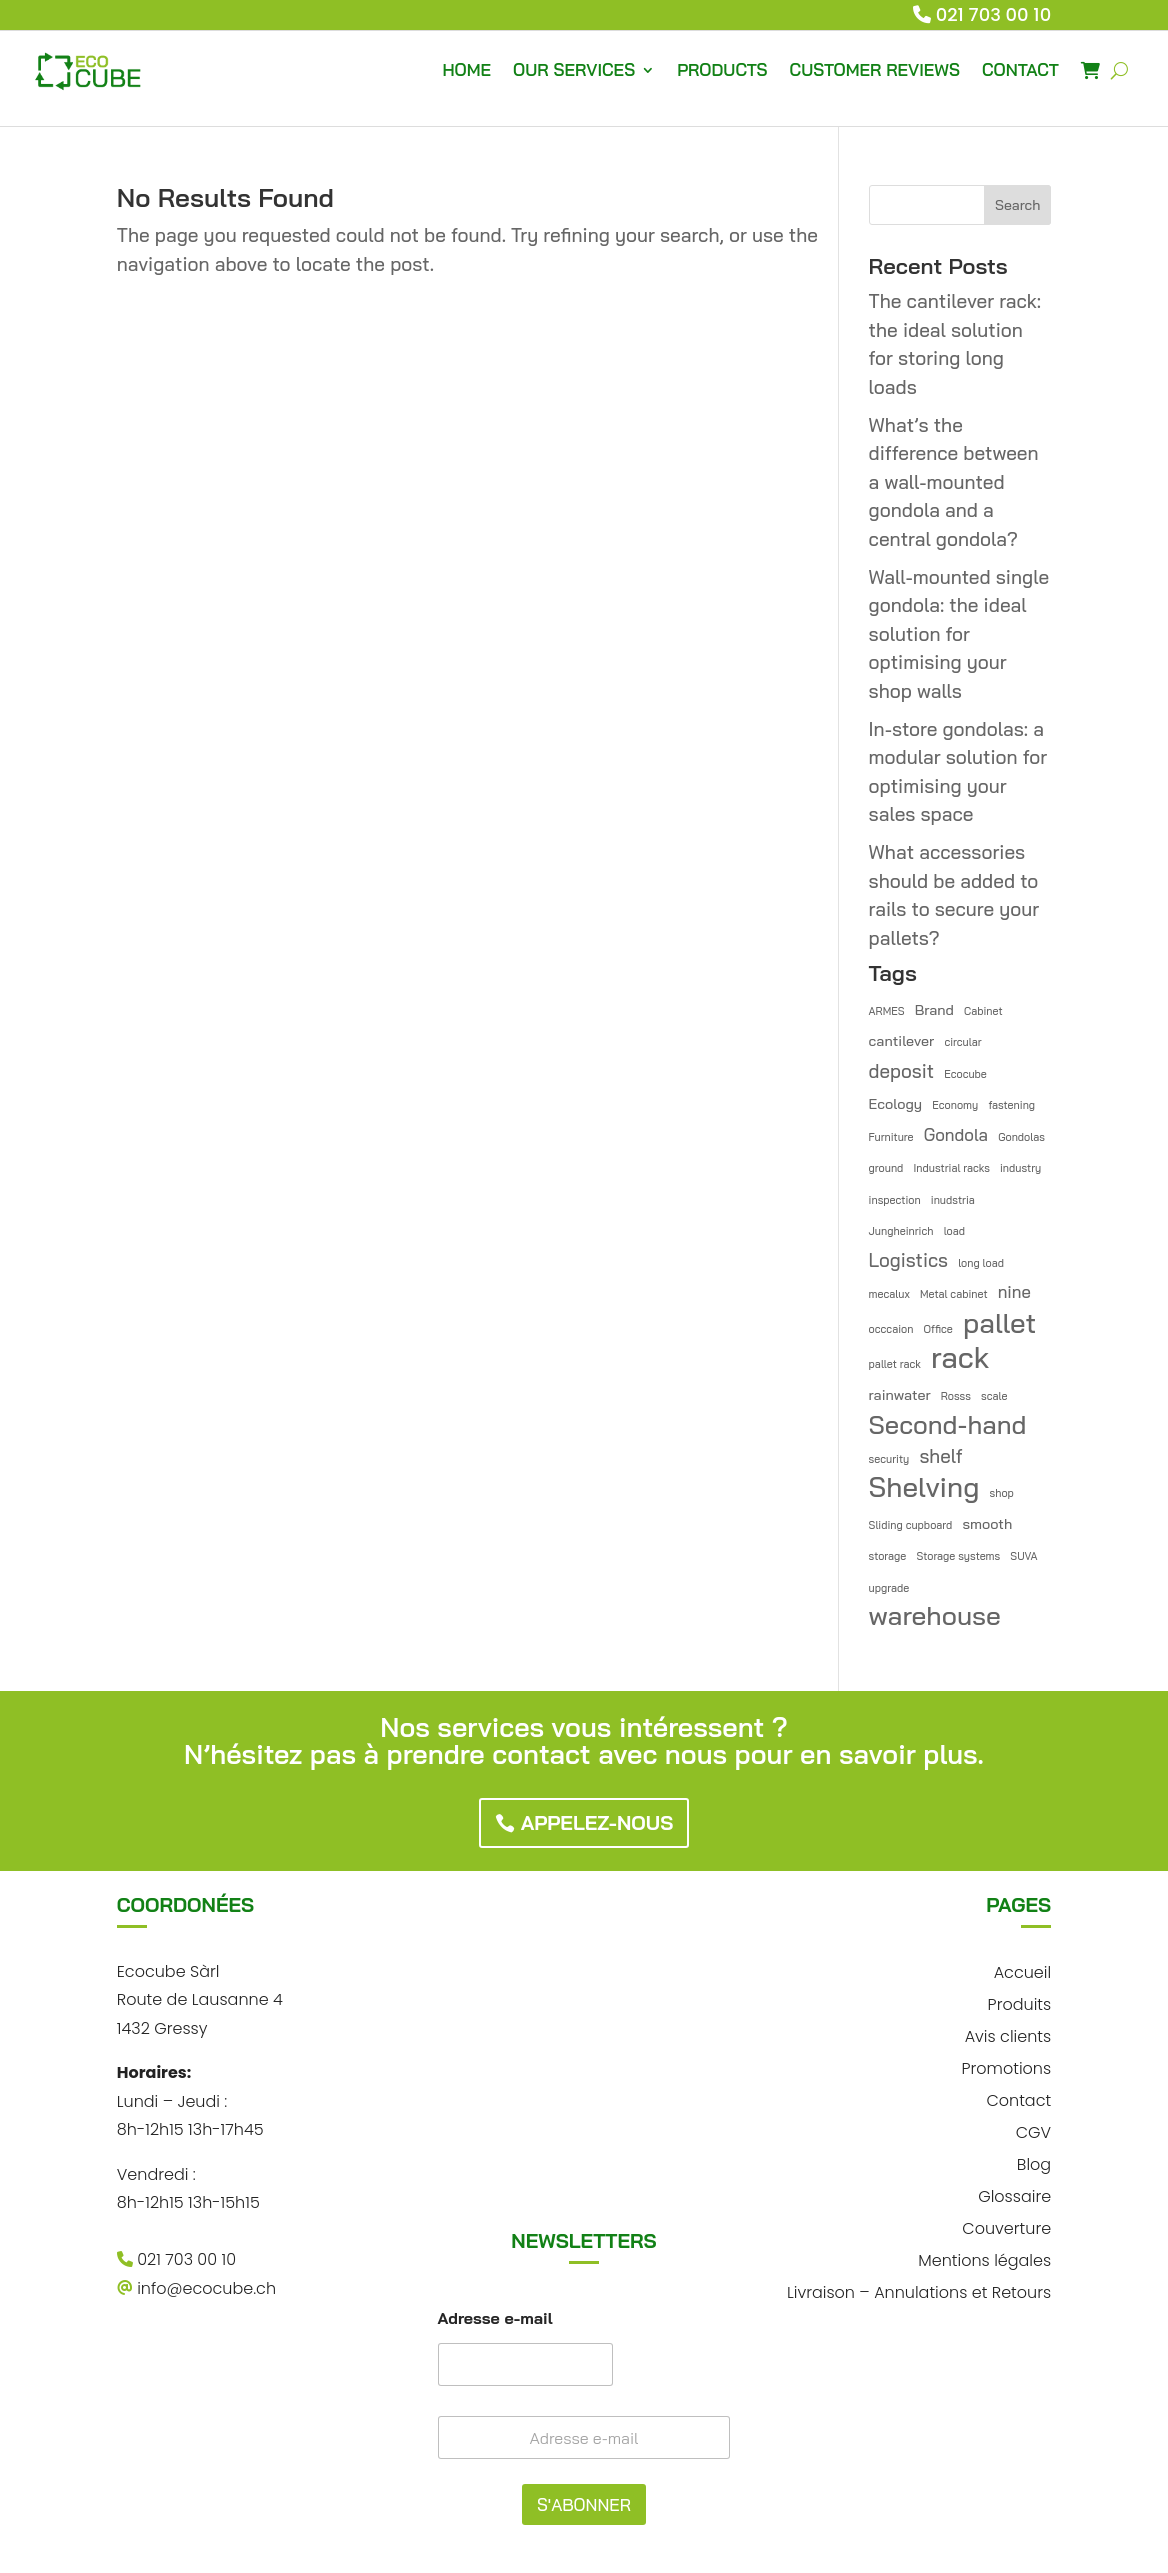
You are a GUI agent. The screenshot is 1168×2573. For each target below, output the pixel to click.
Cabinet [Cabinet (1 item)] (983, 1011)
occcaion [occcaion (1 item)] (891, 1329)
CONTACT (1020, 69)
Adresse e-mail (495, 2318)
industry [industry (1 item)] (1020, 1168)
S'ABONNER (584, 2504)
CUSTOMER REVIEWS (875, 69)
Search (1017, 205)
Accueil (1022, 1970)
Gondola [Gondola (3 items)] (956, 1134)
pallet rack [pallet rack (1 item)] (895, 1364)
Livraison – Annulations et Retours (919, 2290)
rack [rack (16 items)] (960, 1357)
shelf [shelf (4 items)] (940, 1456)
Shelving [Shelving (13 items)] (924, 1487)
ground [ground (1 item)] (886, 1168)
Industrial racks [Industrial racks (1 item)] (951, 1168)
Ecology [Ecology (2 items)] (896, 1104)
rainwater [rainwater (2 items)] (900, 1395)
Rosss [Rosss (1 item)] (956, 1396)
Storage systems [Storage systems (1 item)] (958, 1556)
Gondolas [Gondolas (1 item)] (1021, 1137)
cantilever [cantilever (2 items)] (902, 1041)
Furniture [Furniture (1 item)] (891, 1137)
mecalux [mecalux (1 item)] (889, 1294)
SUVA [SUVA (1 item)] (1023, 1556)
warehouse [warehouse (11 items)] (935, 1616)
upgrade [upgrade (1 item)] (889, 1588)
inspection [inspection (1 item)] (895, 1200)
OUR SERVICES (574, 69)
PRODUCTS (722, 69)
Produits (1020, 2002)
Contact (1018, 2098)
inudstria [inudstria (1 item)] (953, 1200)
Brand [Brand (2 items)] (934, 1010)
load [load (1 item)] (954, 1231)
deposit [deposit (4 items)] (901, 1071)
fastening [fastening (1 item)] (1011, 1105)
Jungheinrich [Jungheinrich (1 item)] (901, 1231)
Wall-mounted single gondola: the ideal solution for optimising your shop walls (959, 634)
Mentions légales (984, 2258)
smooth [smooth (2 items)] (987, 1524)
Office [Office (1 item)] (938, 1329)
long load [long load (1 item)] (981, 1263)
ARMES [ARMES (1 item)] (887, 1011)
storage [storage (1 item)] (888, 1556)
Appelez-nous (597, 1822)
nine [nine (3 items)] (1014, 1291)
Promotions (1007, 2066)
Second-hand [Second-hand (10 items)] (948, 1424)
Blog (1034, 2162)
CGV (1033, 2130)
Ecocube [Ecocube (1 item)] (965, 1074)
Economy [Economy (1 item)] (955, 1105)
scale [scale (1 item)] (994, 1396)
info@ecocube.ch (196, 2288)
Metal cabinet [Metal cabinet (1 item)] (954, 1294)
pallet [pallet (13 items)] (999, 1323)
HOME (466, 69)
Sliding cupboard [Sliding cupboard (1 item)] (911, 1525)
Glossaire (1014, 2194)
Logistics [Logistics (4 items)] (908, 1260)
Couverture (1006, 2226)
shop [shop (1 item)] (1002, 1493)
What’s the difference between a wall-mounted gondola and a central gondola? (954, 482)
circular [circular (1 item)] (962, 1042)
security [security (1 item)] (889, 1459)
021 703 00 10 (994, 14)
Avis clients (1008, 2034)
